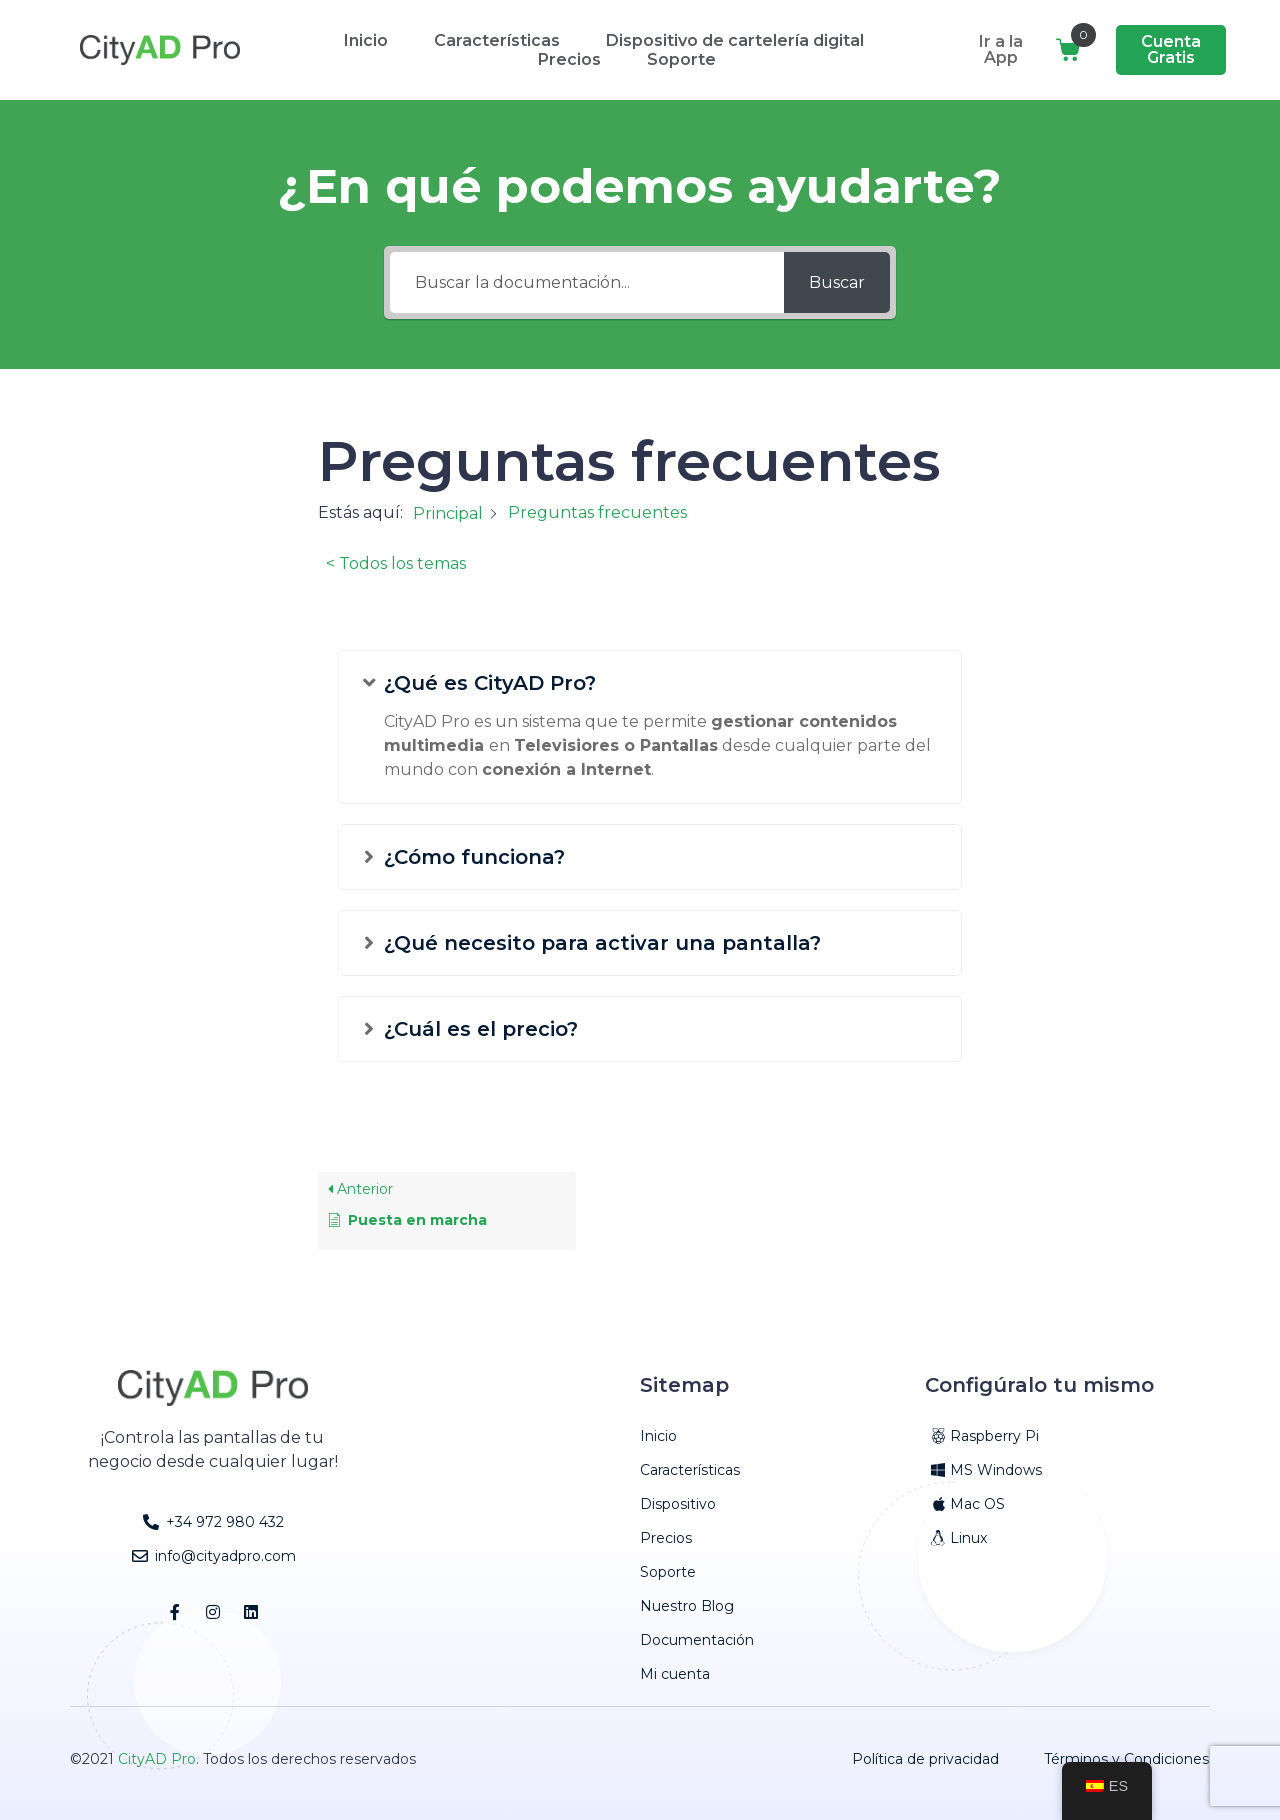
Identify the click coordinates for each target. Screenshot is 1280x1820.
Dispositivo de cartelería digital (735, 40)
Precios (569, 59)
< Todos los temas (396, 563)
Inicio (366, 40)
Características (497, 40)
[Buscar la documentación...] (587, 282)
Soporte (681, 59)
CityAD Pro (157, 1759)
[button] (650, 690)
